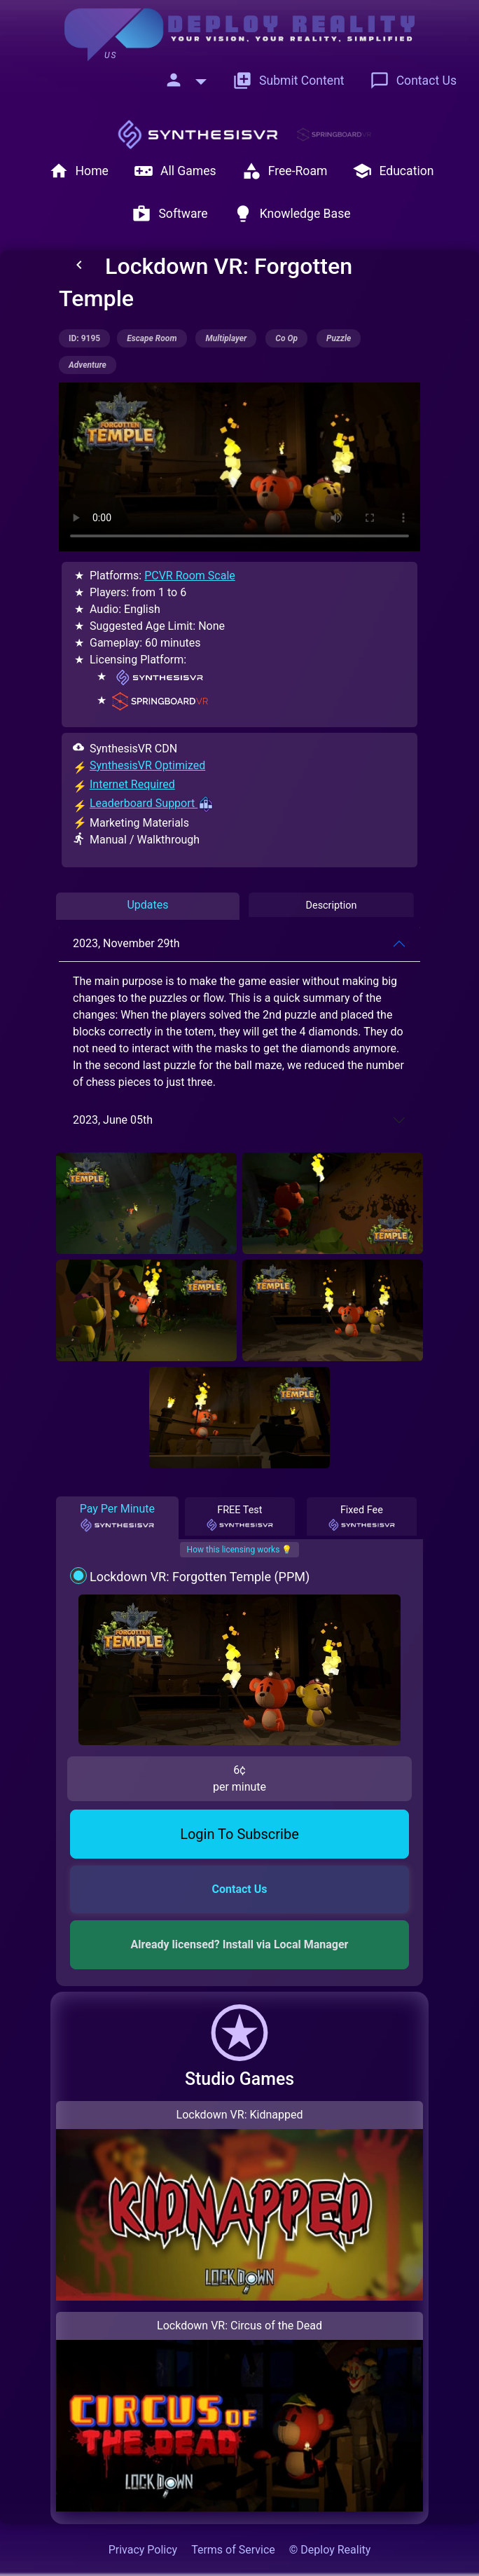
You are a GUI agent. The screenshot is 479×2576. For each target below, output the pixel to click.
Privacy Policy (143, 2549)
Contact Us (413, 80)
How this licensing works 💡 (240, 1550)
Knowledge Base (292, 213)
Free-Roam (285, 171)
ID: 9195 (84, 338)
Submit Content (288, 80)
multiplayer (226, 338)
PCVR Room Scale (189, 575)
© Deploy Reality (330, 2549)
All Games (175, 171)
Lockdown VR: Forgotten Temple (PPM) (200, 1576)
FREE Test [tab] (239, 1518)
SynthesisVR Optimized (147, 765)
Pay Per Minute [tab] (117, 1517)
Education (392, 171)
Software (169, 213)
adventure (87, 365)
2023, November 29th (126, 943)
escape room (151, 338)
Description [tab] (331, 905)
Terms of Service (233, 2549)
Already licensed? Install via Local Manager (240, 1944)
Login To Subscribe (239, 1834)
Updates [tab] (147, 904)
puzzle (338, 338)
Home (79, 171)
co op (286, 338)
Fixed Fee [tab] (362, 1518)
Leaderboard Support (152, 803)
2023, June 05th (113, 1120)
